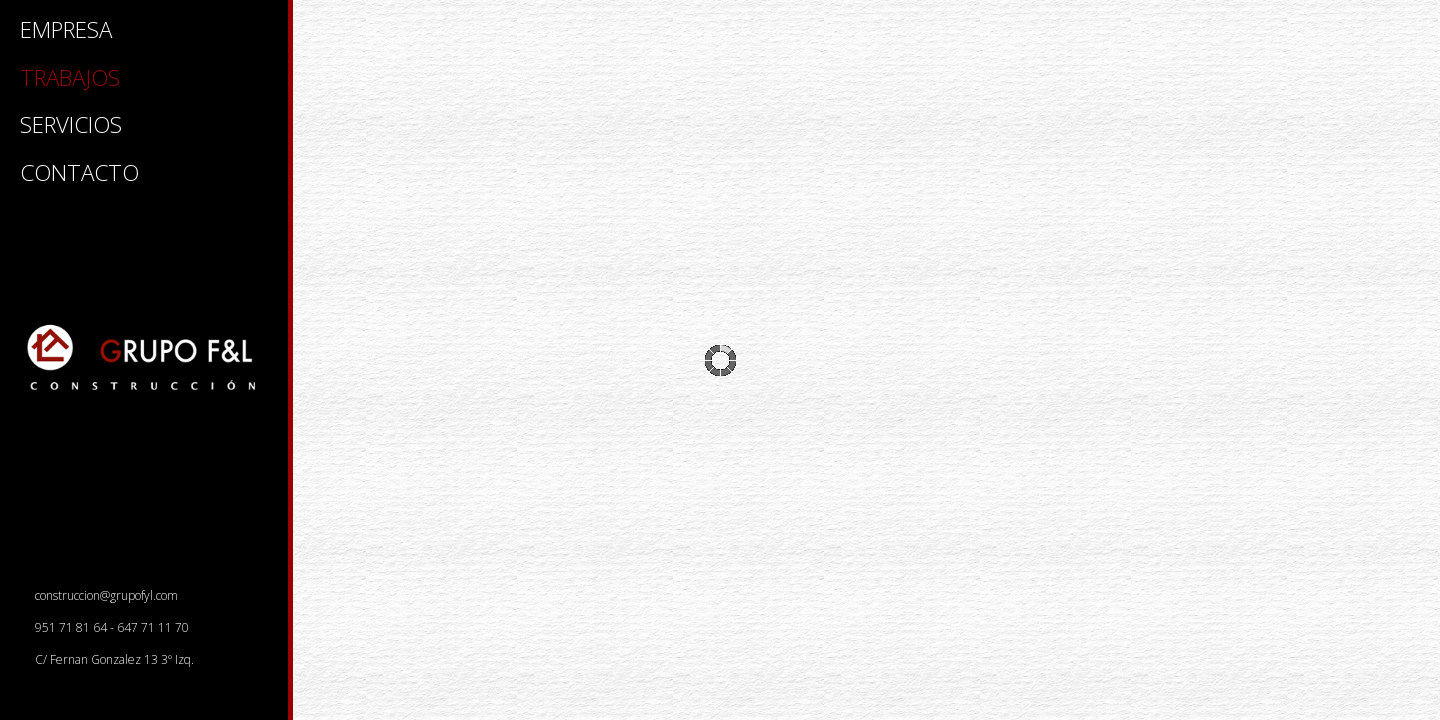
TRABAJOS (70, 80)
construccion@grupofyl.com (100, 595)
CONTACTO (79, 175)
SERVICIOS (71, 127)
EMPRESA (66, 32)
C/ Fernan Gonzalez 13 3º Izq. (108, 659)
